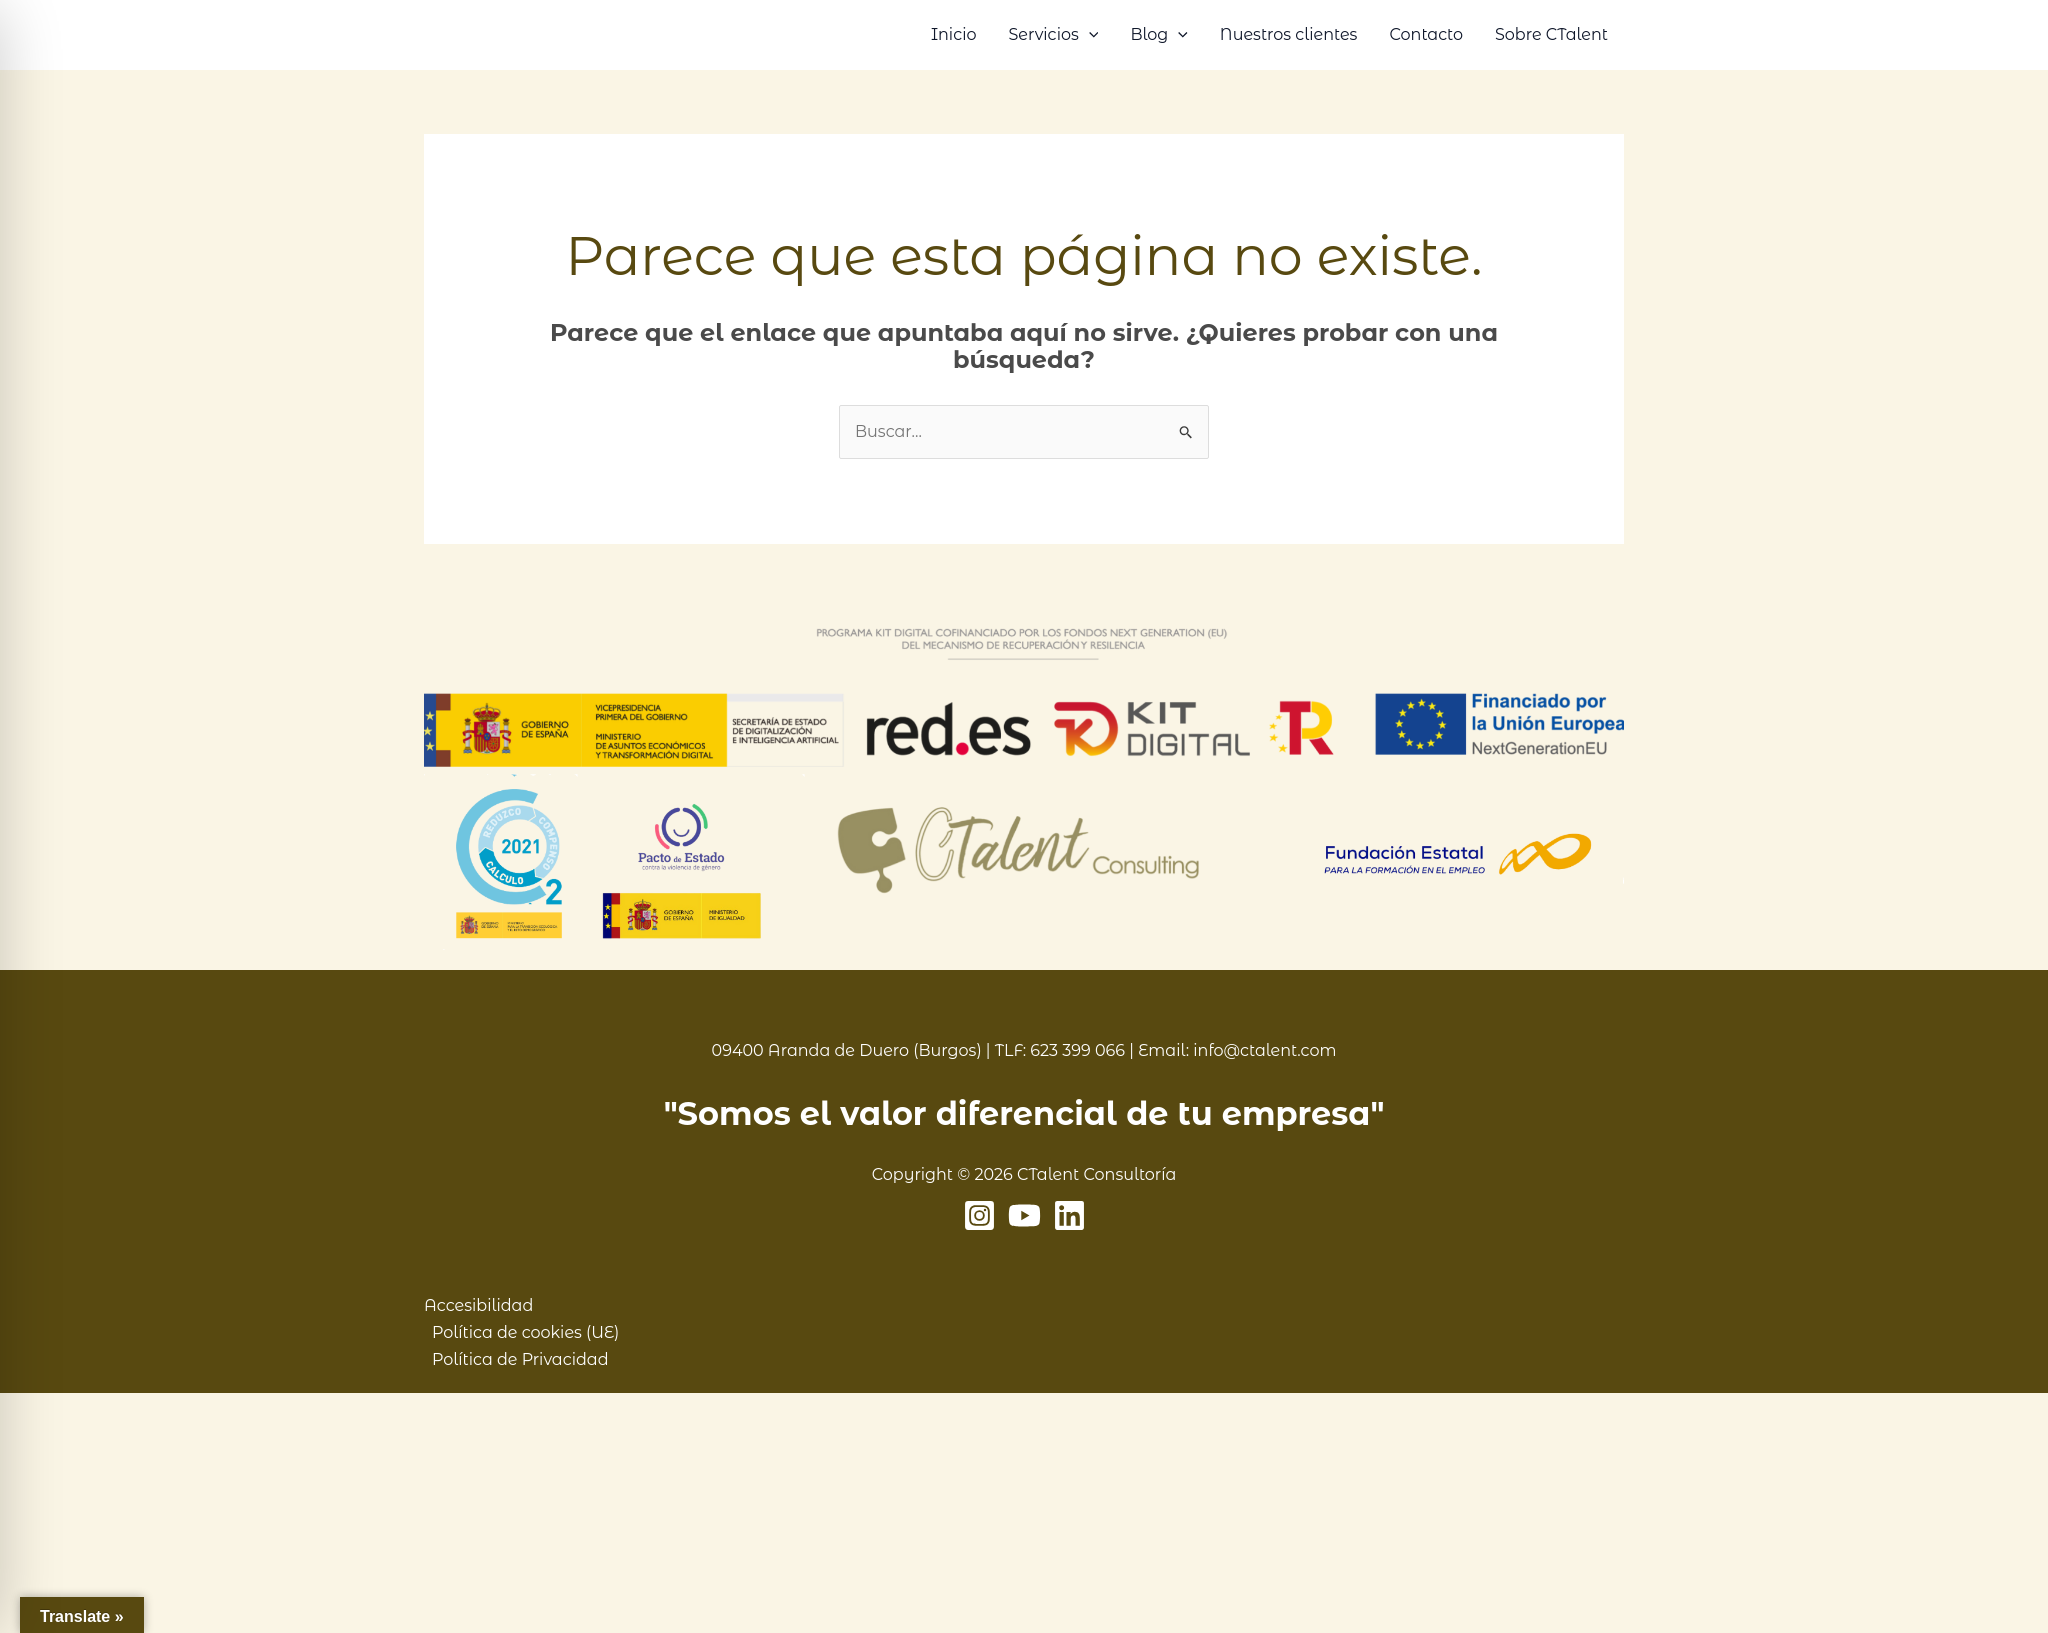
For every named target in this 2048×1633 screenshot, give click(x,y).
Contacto (1426, 34)
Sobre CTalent (1551, 34)
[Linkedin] (1069, 1215)
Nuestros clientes (1289, 34)
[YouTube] (1024, 1215)
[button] (1089, 35)
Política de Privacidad (520, 1359)
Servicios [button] (1053, 35)
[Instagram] (979, 1215)
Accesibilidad (478, 1305)
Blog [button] (1158, 35)
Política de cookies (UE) (525, 1332)
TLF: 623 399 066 (1060, 1050)
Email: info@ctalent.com (1237, 1050)
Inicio (954, 34)
